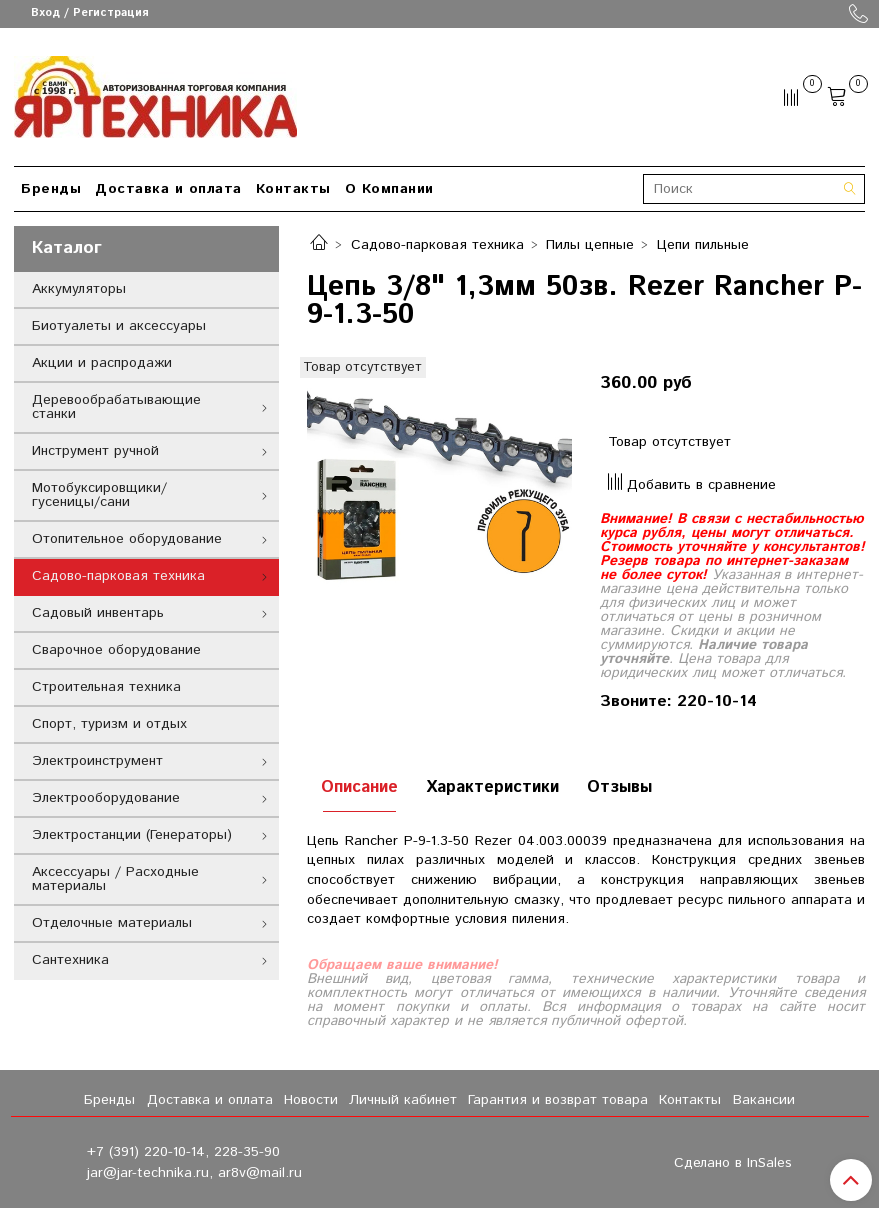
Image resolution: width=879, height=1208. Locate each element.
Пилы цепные (590, 245)
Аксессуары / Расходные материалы (115, 879)
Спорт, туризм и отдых (109, 724)
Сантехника (70, 960)
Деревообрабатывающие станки (116, 407)
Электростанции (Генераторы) (132, 835)
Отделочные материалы (112, 923)
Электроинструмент (97, 761)
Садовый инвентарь (98, 613)
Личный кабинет (403, 1100)
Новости (311, 1100)
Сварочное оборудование (116, 650)
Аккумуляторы (79, 289)
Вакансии (764, 1100)
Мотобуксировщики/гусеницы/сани (99, 495)
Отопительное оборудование (127, 539)
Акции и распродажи (102, 363)
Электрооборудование (106, 798)
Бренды (51, 189)
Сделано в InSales (733, 1163)
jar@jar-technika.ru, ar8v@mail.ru (194, 1173)
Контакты (293, 189)
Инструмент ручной (95, 451)
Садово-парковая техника (437, 245)
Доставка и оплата (168, 189)
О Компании (389, 189)
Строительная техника (106, 687)
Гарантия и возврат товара (558, 1100)
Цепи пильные (703, 245)
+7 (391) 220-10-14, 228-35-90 (183, 1152)
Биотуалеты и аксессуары (119, 326)
